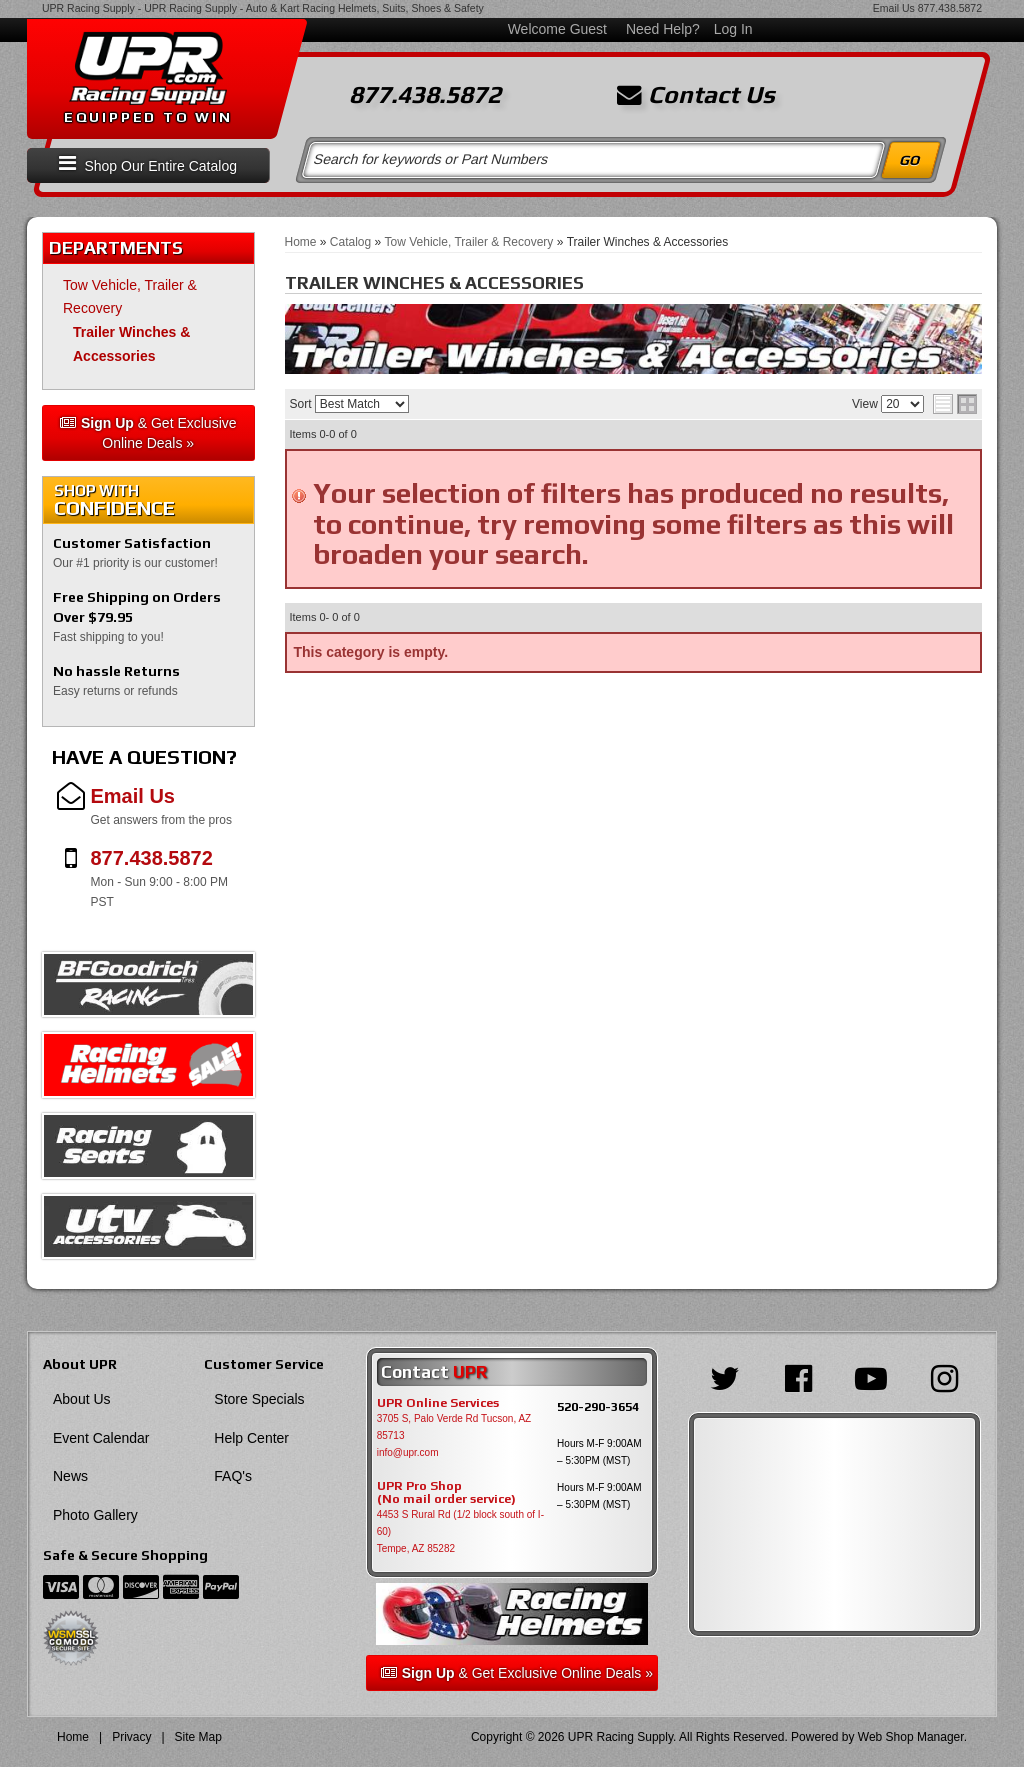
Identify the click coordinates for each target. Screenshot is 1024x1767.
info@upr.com (408, 1452)
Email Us (894, 8)
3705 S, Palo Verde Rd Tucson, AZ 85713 (454, 1427)
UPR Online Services (438, 1403)
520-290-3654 (598, 1406)
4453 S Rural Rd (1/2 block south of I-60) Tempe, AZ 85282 (460, 1531)
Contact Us (696, 95)
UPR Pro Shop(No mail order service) (446, 1493)
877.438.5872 (950, 8)
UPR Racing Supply (88, 8)
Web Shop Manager (911, 1737)
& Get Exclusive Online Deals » (148, 433)
